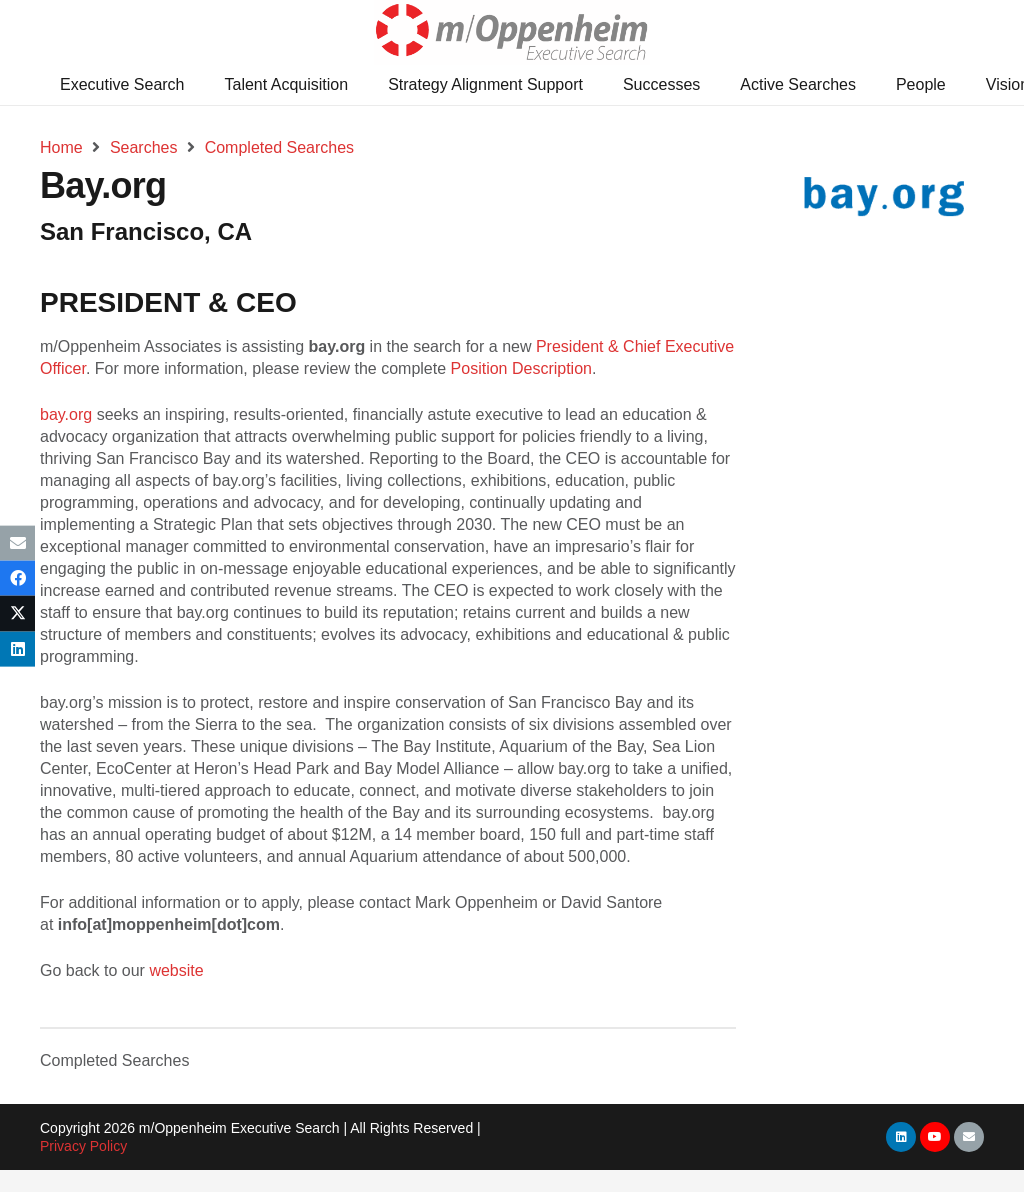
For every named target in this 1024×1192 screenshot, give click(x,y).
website (176, 970)
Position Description (521, 368)
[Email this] (17, 543)
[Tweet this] (17, 613)
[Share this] (17, 578)
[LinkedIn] (901, 1137)
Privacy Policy (83, 1146)
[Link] (512, 32)
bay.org (66, 414)
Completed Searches (114, 1060)
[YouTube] (935, 1137)
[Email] (969, 1137)
